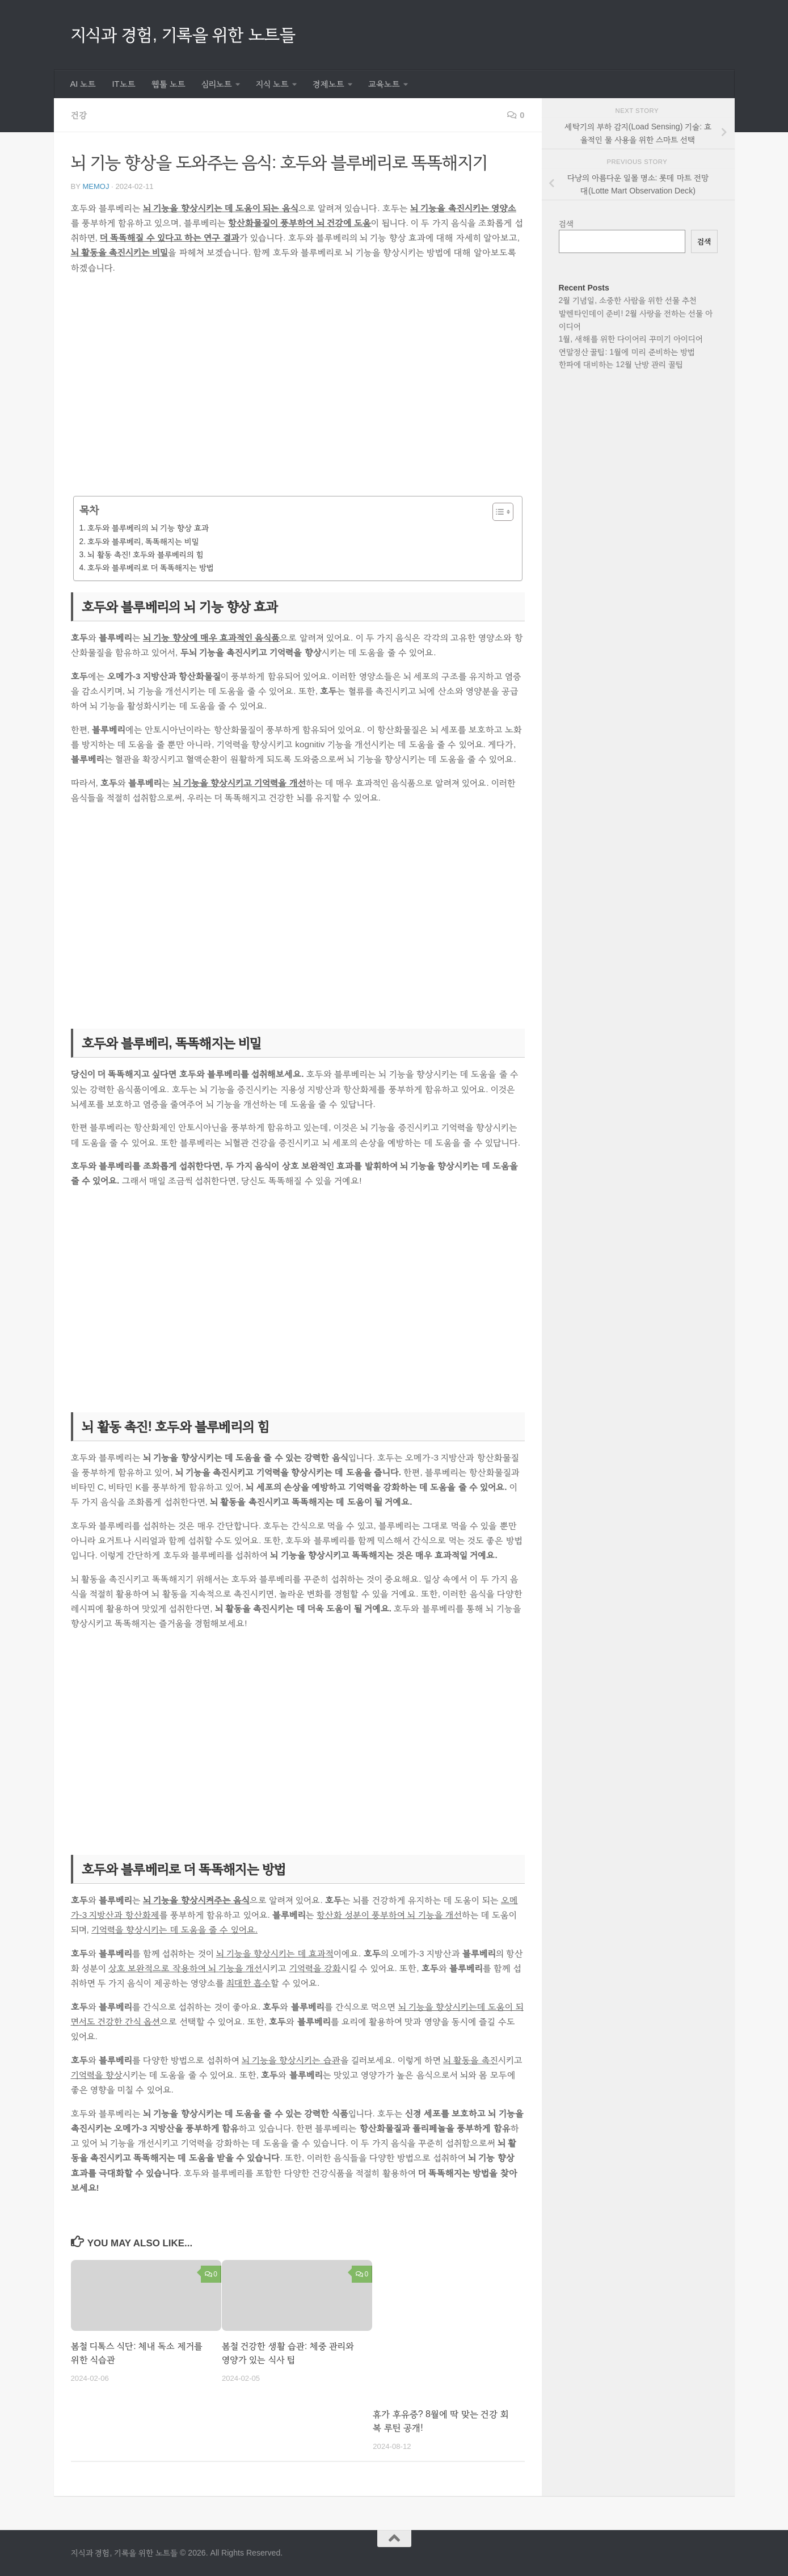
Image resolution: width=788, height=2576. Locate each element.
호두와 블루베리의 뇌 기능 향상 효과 (148, 527)
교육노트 (384, 84)
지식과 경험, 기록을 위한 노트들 (183, 34)
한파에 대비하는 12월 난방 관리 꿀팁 (621, 364)
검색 (566, 223)
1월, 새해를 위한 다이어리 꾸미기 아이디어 (631, 338)
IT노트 (124, 84)
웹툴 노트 (168, 84)
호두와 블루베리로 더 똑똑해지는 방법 (150, 567)
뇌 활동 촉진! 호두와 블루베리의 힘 (145, 554)
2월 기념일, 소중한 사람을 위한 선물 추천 (628, 300)
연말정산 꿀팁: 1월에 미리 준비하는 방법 (627, 351)
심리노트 (216, 84)
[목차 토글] (497, 511)
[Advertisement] (298, 393)
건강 (79, 115)
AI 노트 (83, 84)
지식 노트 (272, 84)
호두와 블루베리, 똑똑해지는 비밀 (143, 541)
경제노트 (328, 84)
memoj (95, 186)
